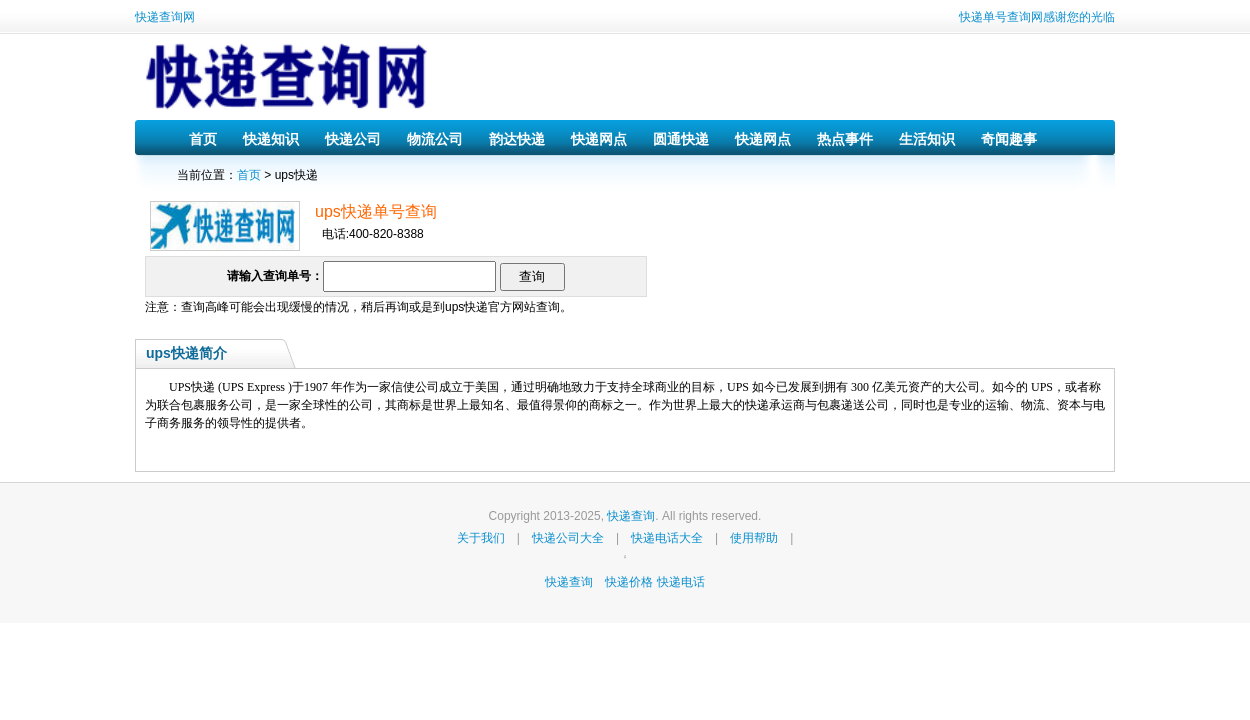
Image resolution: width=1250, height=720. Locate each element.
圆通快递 (681, 139)
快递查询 (631, 516)
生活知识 (927, 139)
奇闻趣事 (1009, 139)
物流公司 (435, 139)
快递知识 (271, 139)
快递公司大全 (568, 538)
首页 (203, 139)
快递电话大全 (667, 538)
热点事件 (845, 139)
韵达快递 (517, 139)
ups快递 (466, 307)
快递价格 (630, 582)
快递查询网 (165, 17)
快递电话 (681, 582)
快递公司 (353, 139)
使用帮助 (754, 538)
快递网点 (599, 139)
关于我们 (481, 538)
